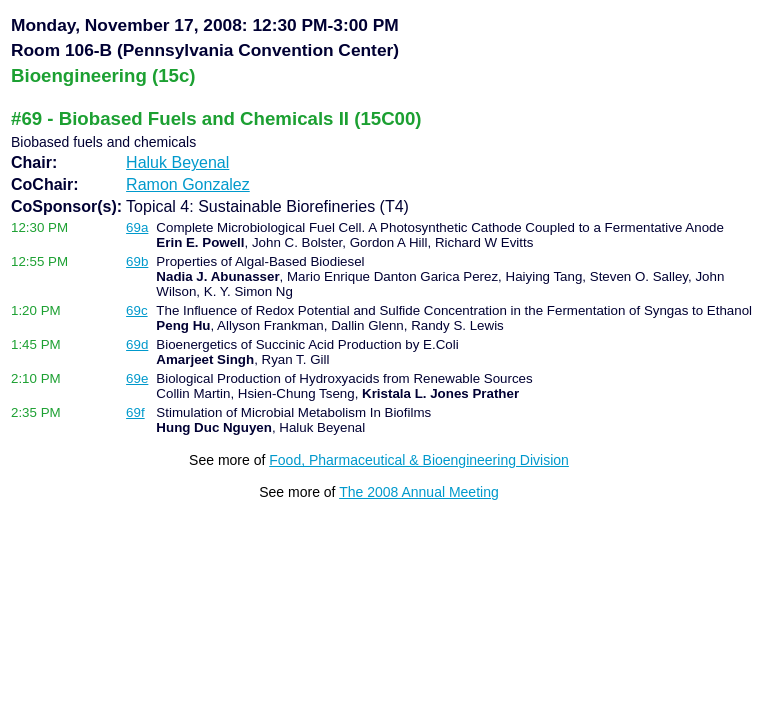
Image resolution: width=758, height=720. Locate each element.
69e (137, 378)
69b (137, 261)
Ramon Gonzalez (188, 184)
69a (137, 227)
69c (137, 310)
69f (135, 412)
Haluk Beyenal (177, 162)
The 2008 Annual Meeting (419, 492)
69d (137, 344)
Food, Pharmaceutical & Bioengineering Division (419, 460)
